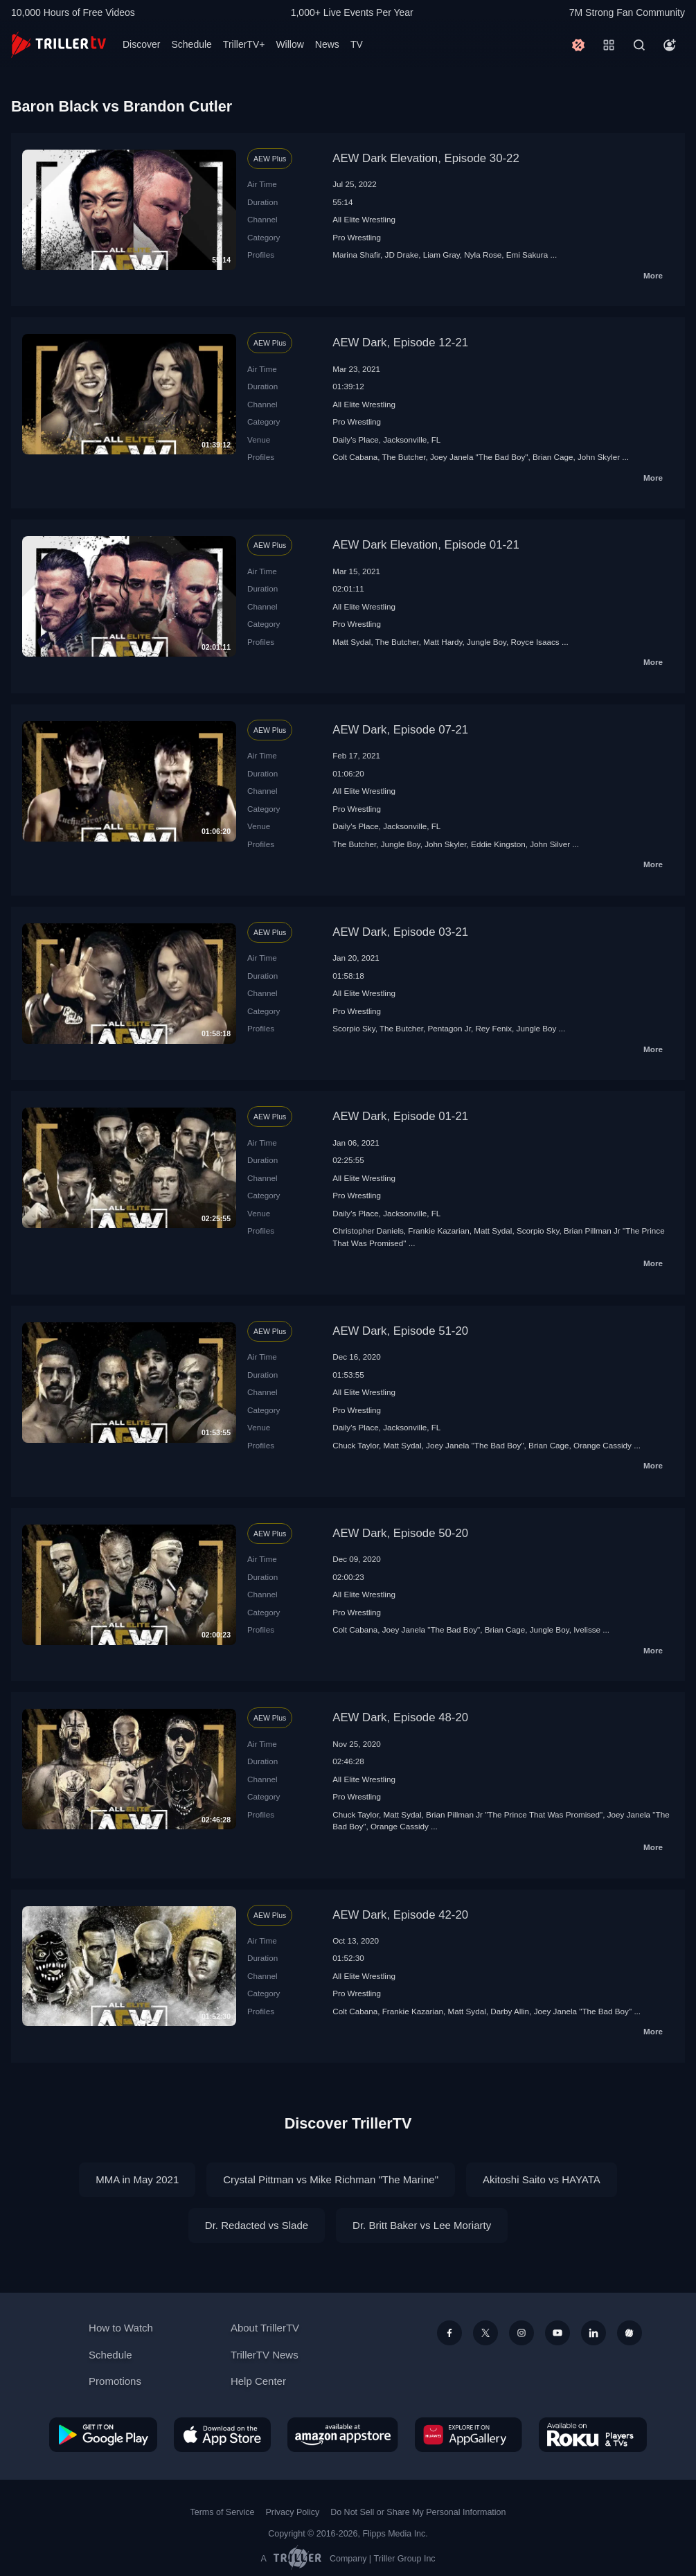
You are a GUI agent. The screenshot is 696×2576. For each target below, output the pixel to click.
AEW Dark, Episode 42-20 (400, 1914)
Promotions (115, 2381)
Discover (141, 44)
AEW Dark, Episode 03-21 (400, 932)
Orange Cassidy (602, 1445)
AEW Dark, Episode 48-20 (400, 1717)
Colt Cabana (354, 456)
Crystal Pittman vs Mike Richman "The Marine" (330, 2179)
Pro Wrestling (356, 237)
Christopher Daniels (368, 1230)
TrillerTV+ (244, 44)
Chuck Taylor (355, 1445)
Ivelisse (586, 1629)
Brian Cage (553, 456)
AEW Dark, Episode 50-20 (400, 1533)
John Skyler (599, 456)
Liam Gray (441, 254)
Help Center (258, 2381)
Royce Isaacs (535, 641)
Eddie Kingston (498, 844)
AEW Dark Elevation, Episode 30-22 (425, 158)
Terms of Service (222, 2512)
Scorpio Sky (353, 1028)
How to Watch (121, 2328)
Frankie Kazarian (438, 1230)
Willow (289, 44)
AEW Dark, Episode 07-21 (400, 729)
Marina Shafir (356, 254)
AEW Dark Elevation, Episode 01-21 (425, 544)
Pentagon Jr (449, 1028)
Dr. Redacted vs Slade (256, 2225)
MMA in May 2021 (137, 2179)
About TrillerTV (265, 2328)
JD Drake (402, 254)
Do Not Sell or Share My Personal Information (418, 2512)
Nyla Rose (482, 254)
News (327, 44)
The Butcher (403, 456)
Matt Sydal (351, 641)
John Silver (550, 844)
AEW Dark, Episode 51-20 (400, 1331)
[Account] (669, 45)
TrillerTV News (264, 2355)
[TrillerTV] (58, 45)
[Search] (639, 45)
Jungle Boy (486, 641)
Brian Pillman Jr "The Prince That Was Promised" (514, 1814)
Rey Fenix (493, 1028)
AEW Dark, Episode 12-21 (400, 342)
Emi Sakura (527, 254)
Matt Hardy (442, 641)
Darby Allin (509, 2011)
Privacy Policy (292, 2512)
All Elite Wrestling (363, 219)
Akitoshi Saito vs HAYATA (541, 2179)
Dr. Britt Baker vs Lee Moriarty (422, 2225)
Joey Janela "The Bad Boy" (479, 456)
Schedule (191, 44)
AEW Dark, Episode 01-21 (400, 1116)
